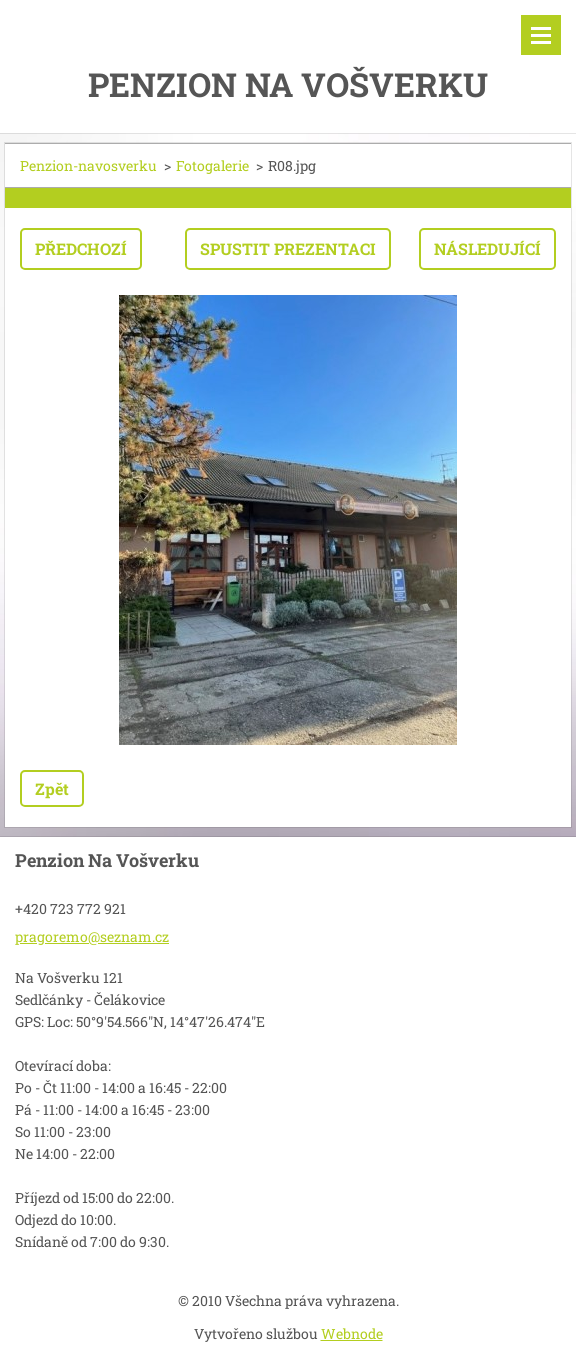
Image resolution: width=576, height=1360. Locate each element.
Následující (487, 248)
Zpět (52, 788)
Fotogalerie (212, 165)
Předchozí (81, 248)
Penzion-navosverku (88, 165)
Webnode (352, 1333)
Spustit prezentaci (288, 248)
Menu (541, 35)
